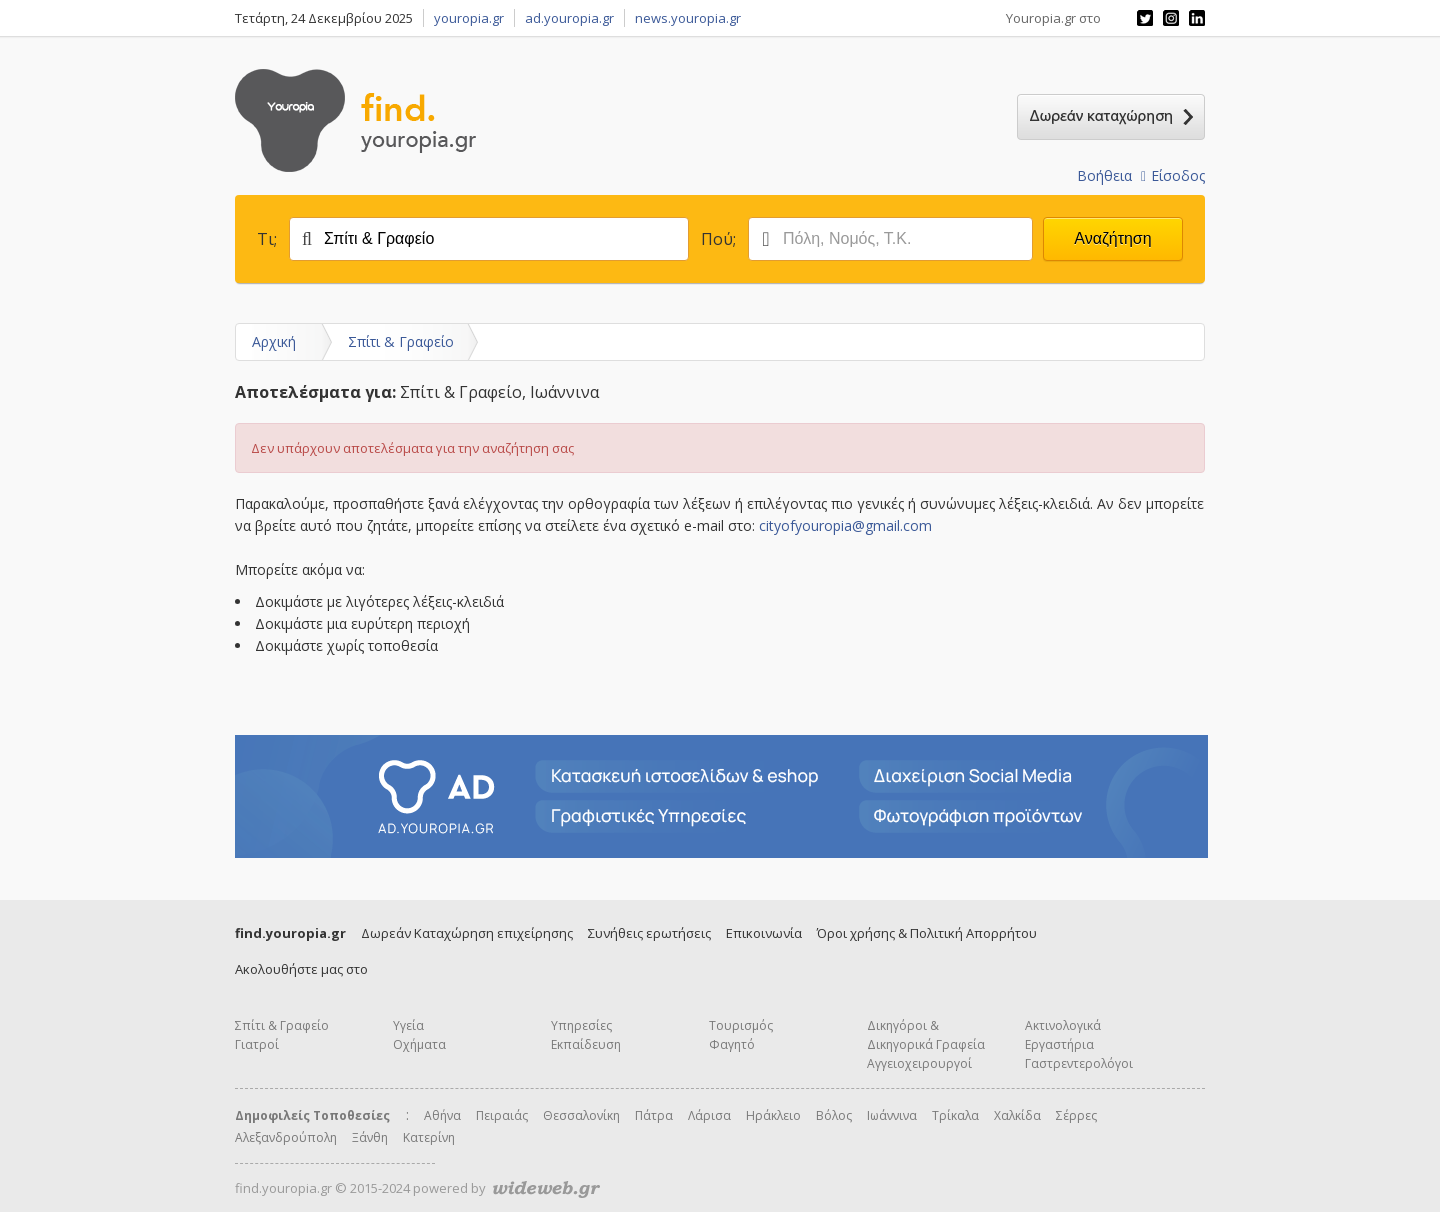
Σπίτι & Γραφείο (401, 341)
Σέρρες (1076, 1115)
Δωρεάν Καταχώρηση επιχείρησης (467, 933)
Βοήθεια (1104, 175)
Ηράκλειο (773, 1115)
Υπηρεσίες (581, 1025)
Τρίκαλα (955, 1115)
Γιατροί (257, 1044)
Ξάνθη (370, 1137)
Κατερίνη (429, 1137)
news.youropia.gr (688, 18)
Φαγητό (732, 1044)
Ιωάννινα (892, 1115)
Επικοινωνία (764, 933)
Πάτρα (654, 1115)
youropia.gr (469, 18)
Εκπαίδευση (586, 1044)
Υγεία (408, 1025)
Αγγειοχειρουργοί (919, 1063)
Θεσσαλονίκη (581, 1115)
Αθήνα (442, 1115)
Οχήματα (419, 1044)
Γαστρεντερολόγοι (1079, 1063)
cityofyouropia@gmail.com (845, 525)
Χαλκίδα (1017, 1115)
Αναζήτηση (1112, 238)
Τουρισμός (741, 1025)
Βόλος (834, 1115)
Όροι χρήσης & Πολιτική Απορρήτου (927, 933)
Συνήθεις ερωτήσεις (649, 933)
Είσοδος (1173, 175)
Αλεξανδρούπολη (286, 1137)
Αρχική (274, 341)
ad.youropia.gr (569, 18)
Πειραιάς (502, 1115)
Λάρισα (709, 1115)
